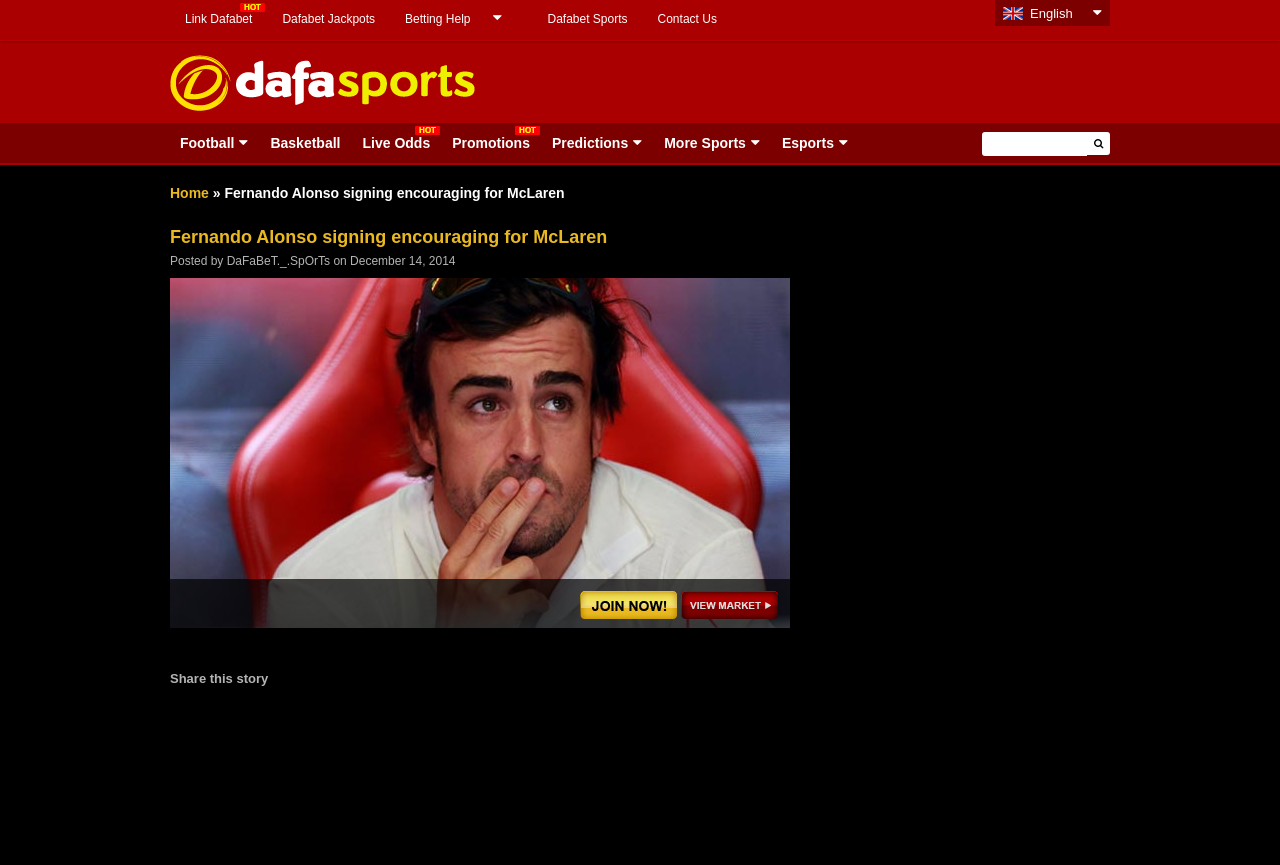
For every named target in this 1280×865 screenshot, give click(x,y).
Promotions (491, 143)
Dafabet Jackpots (328, 19)
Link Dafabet (218, 19)
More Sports (705, 143)
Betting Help (437, 19)
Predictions (590, 143)
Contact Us (687, 19)
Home (189, 193)
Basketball (305, 143)
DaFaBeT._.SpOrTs (278, 261)
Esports (808, 143)
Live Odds (396, 143)
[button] (1098, 143)
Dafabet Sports (587, 19)
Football (207, 143)
